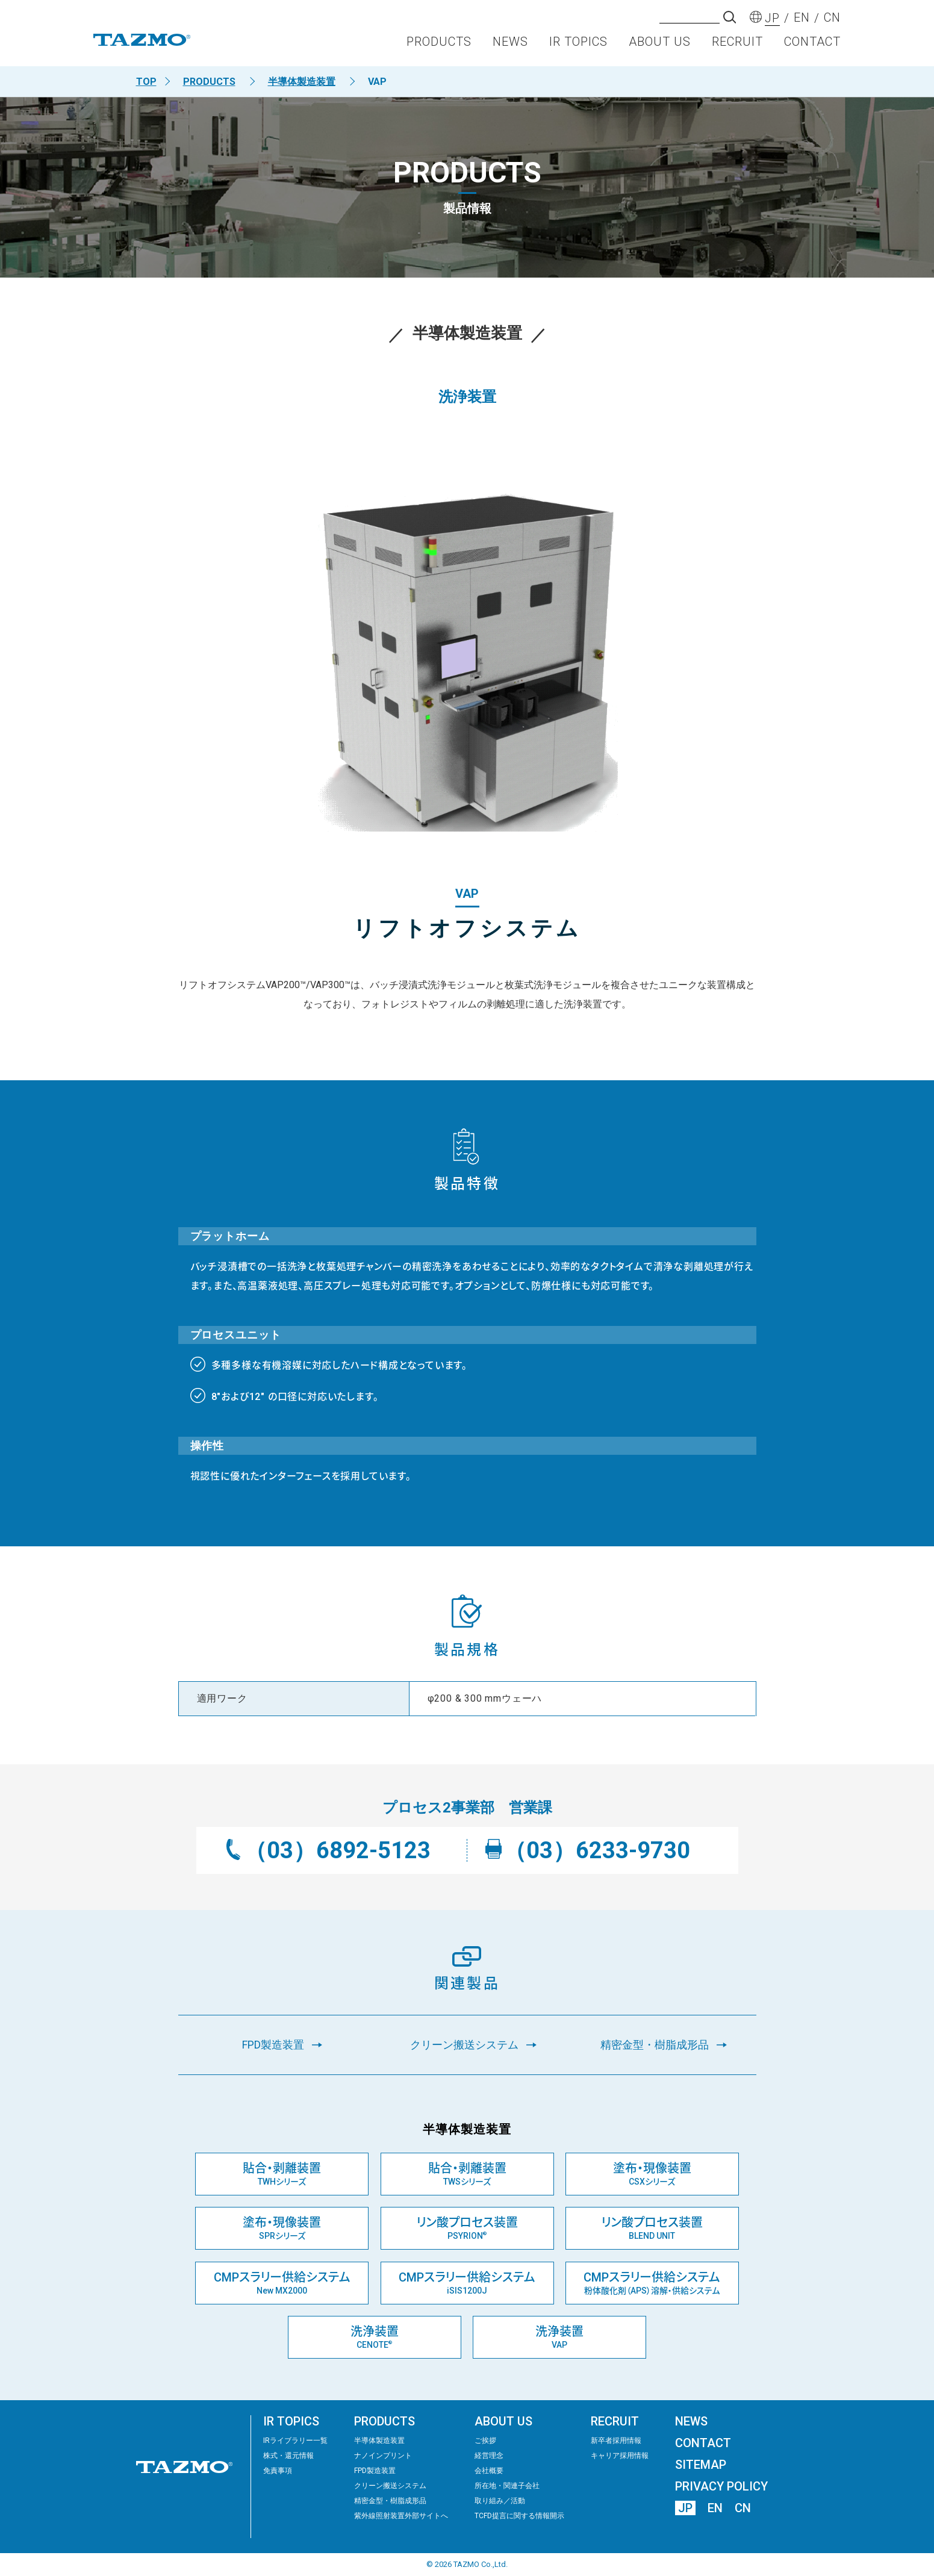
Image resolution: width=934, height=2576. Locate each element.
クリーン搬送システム (390, 2485)
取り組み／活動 (500, 2501)
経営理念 (489, 2455)
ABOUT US (660, 46)
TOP (146, 81)
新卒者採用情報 (616, 2440)
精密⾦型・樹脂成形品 (390, 2501)
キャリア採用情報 (620, 2455)
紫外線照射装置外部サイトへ (401, 2516)
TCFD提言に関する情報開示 (519, 2516)
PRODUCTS (439, 46)
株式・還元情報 (288, 2455)
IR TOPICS (578, 46)
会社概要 (489, 2470)
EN (715, 2508)
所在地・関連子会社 (507, 2485)
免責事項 (277, 2470)
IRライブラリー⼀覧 (295, 2440)
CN (743, 2508)
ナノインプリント (383, 2455)
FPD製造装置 (375, 2470)
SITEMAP (700, 2464)
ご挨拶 (485, 2440)
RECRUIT (737, 46)
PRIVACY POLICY (721, 2486)
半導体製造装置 (301, 81)
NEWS (510, 46)
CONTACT (812, 46)
